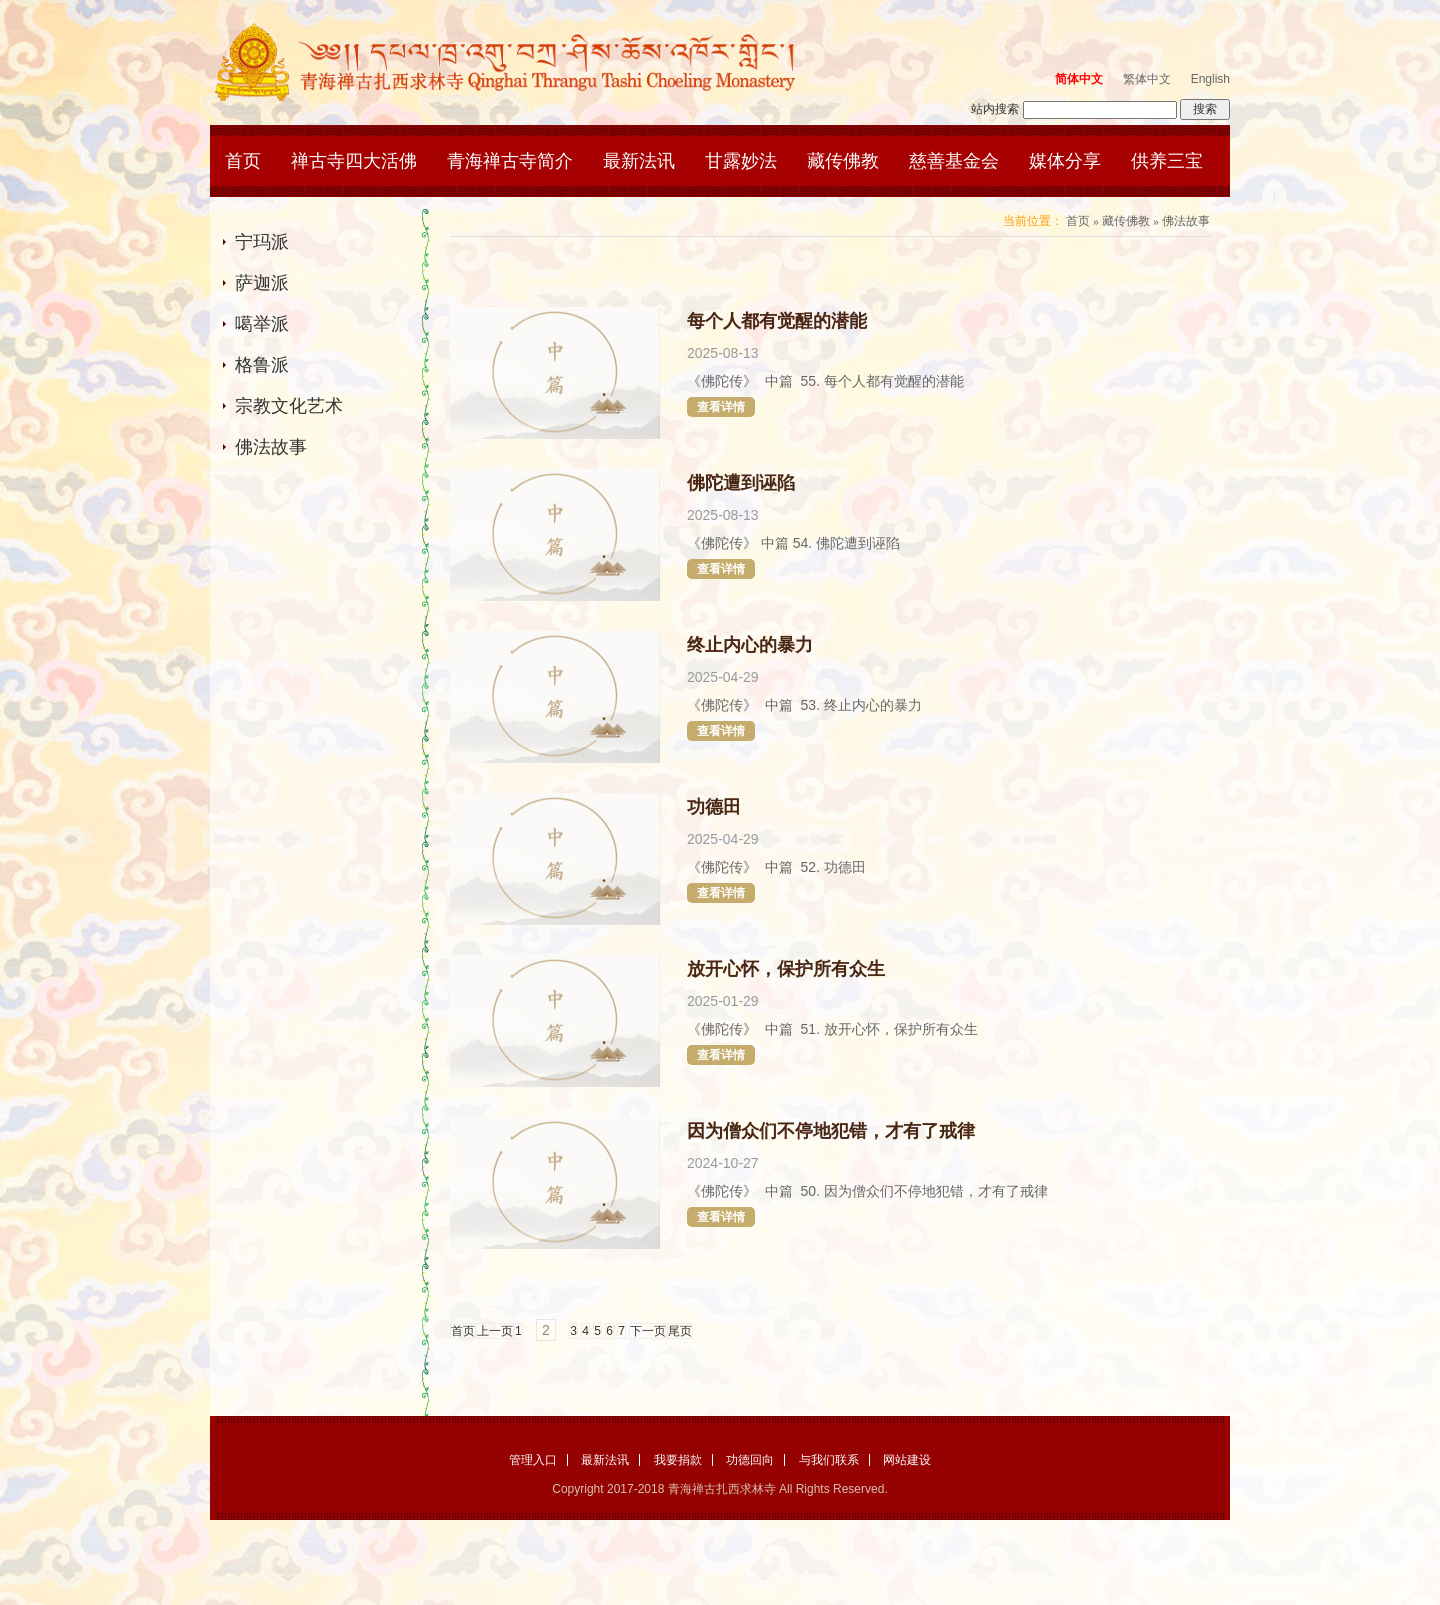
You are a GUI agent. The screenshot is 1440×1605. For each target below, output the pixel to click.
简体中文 (1079, 79)
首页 (243, 161)
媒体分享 (1065, 161)
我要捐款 (678, 1460)
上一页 (495, 1331)
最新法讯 (639, 161)
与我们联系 (829, 1460)
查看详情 (721, 407)
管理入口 (533, 1460)
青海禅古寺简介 (510, 161)
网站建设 (907, 1460)
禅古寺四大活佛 (354, 161)
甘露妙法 (741, 161)
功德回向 (750, 1460)
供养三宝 (1167, 161)
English (1210, 79)
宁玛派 (262, 242)
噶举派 (262, 324)
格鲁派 (262, 365)
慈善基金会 (954, 161)
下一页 (648, 1331)
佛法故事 (271, 447)
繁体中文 (1147, 79)
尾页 (680, 1331)
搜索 (1205, 109)
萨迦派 (262, 283)
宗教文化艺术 (289, 406)
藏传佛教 (843, 161)
